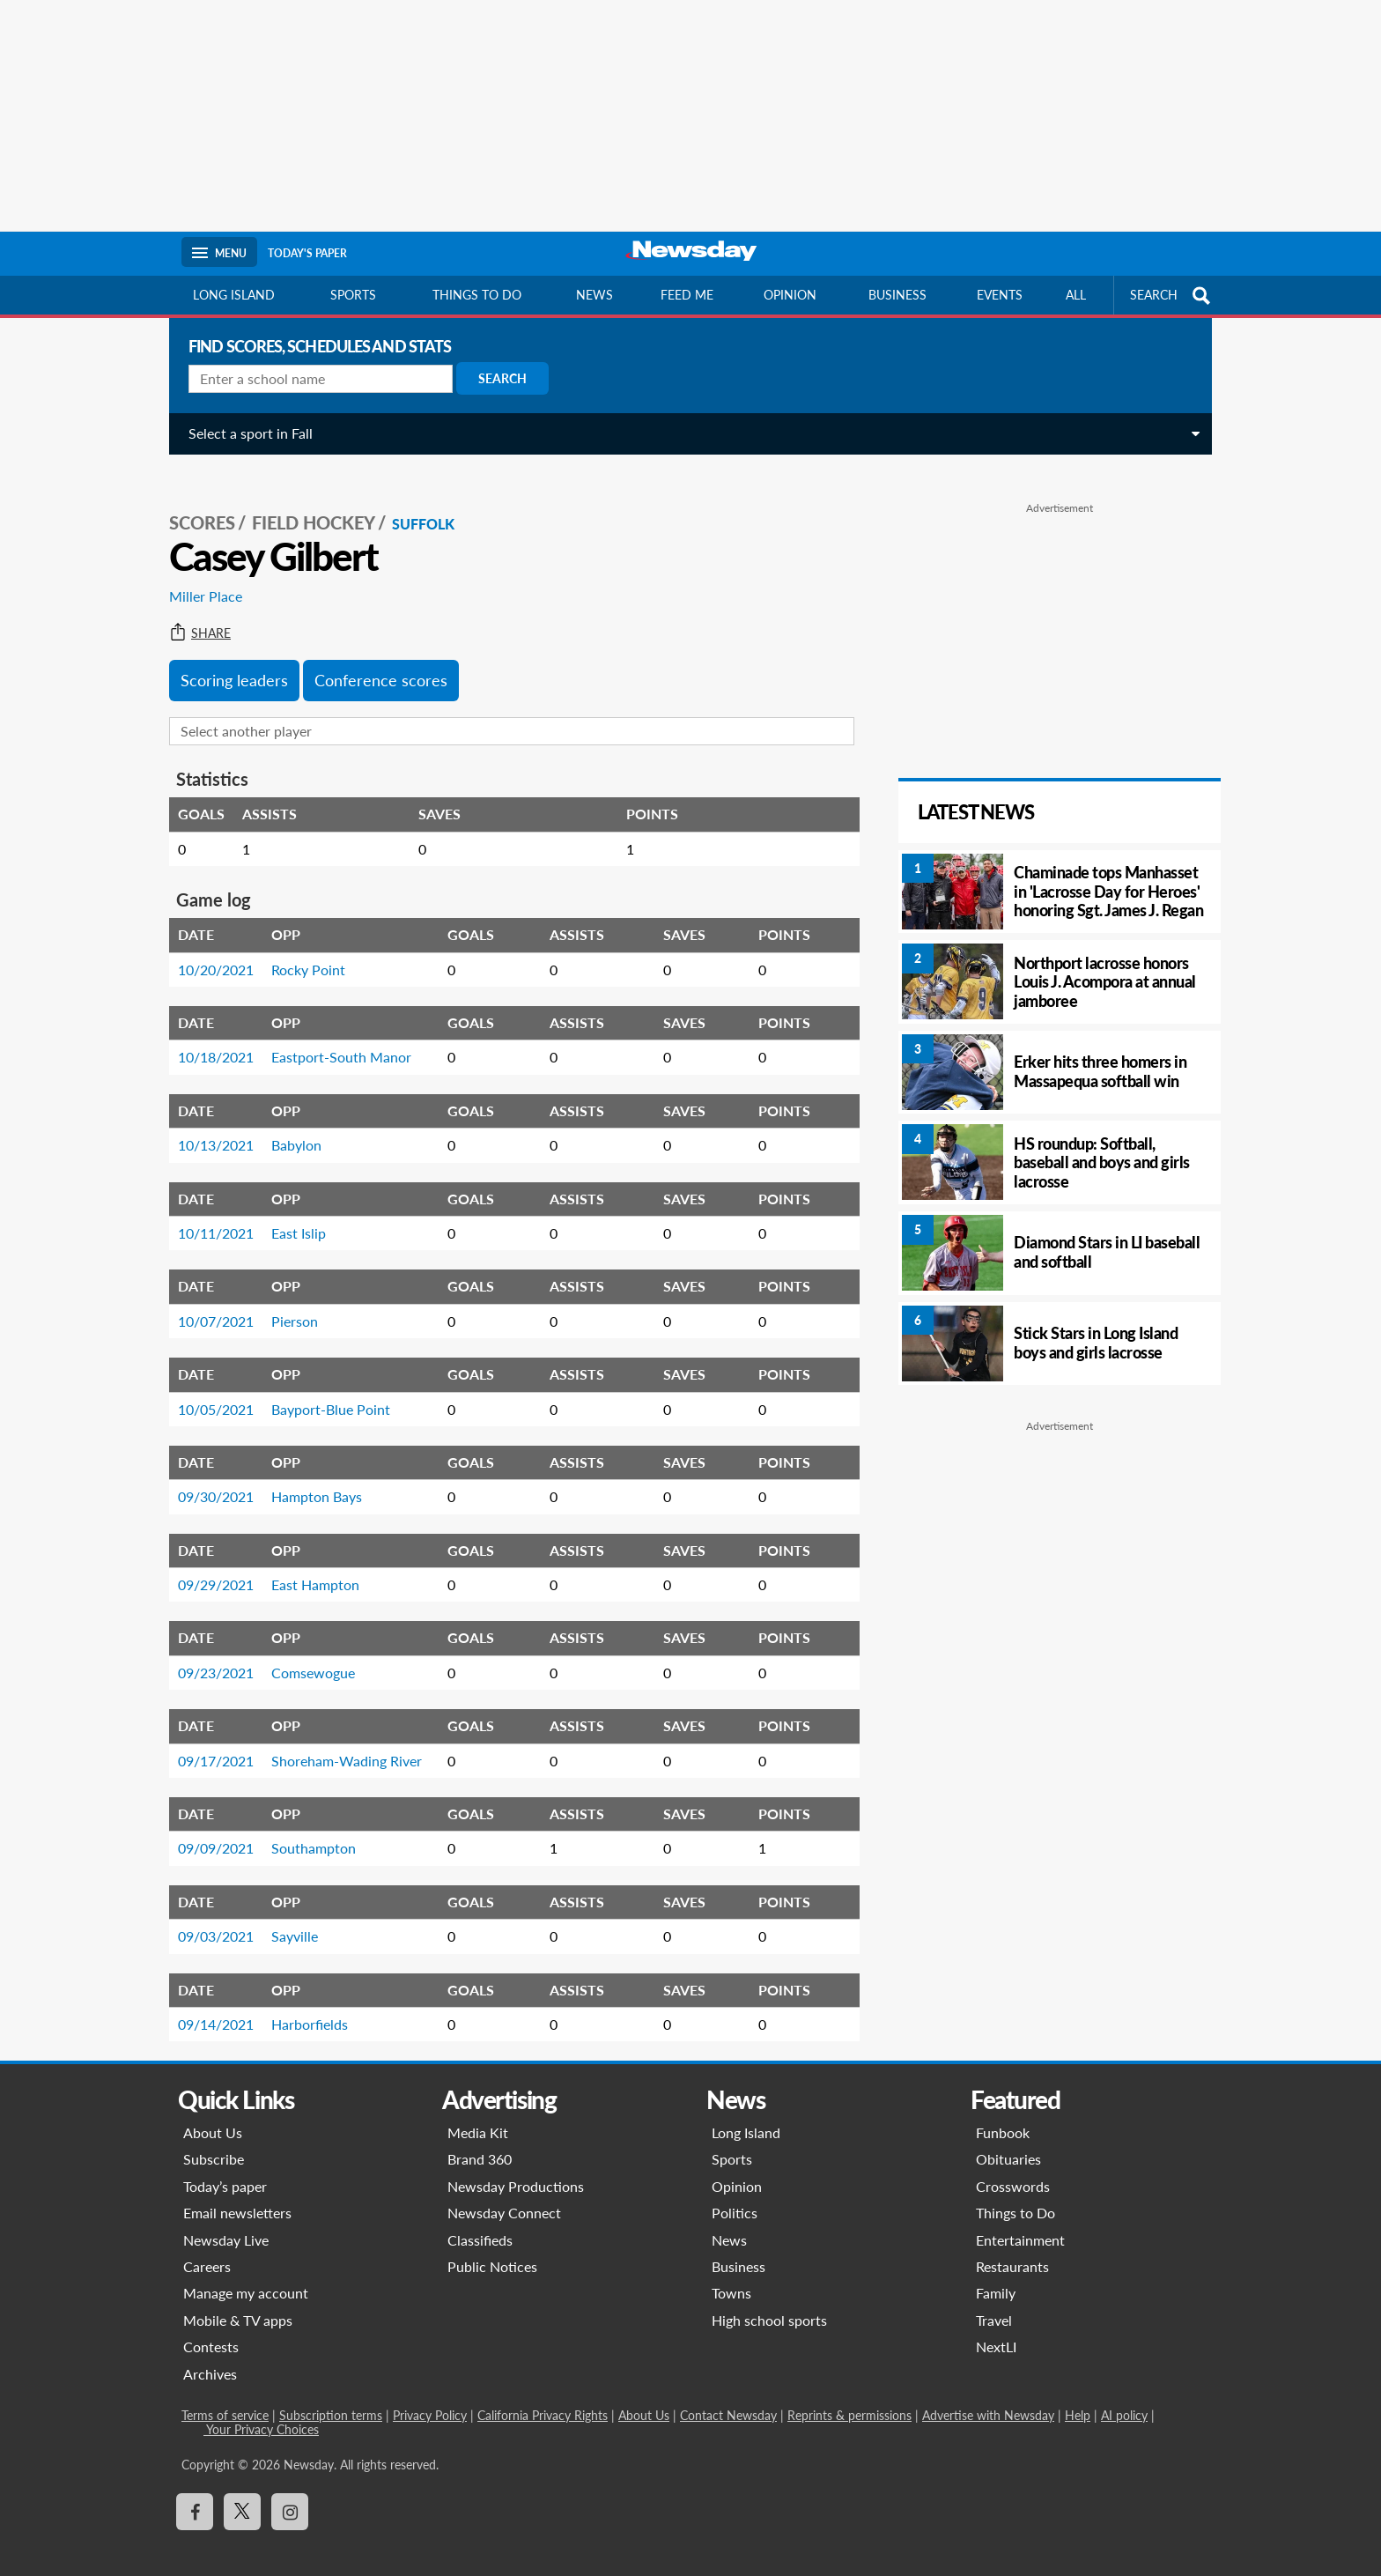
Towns (731, 2273)
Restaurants (1012, 2247)
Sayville (287, 1916)
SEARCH (1172, 295)
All (1076, 294)
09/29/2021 (209, 1565)
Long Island (234, 294)
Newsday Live (226, 2220)
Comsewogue (306, 1653)
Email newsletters (237, 2193)
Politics (734, 2193)
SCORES (195, 503)
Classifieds (480, 2220)
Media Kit (477, 2113)
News (594, 294)
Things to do (476, 294)
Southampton (306, 1828)
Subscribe (213, 2139)
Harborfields (302, 2004)
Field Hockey (306, 503)
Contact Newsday (728, 2395)
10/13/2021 (209, 1125)
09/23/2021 (209, 1653)
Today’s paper (225, 2166)
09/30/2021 (209, 1477)
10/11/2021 (209, 1213)
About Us (212, 2113)
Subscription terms (330, 2395)
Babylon (289, 1125)
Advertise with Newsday (988, 2395)
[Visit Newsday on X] (242, 2492)
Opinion (790, 294)
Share (193, 614)
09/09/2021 (209, 1828)
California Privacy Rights (542, 2395)
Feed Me (687, 294)
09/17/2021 (209, 1741)
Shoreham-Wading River (339, 1741)
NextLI (996, 2327)
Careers (207, 2247)
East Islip (291, 1213)
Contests (211, 2327)
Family (995, 2273)
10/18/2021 (209, 1037)
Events (1000, 294)
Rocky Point (301, 950)
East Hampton (308, 1565)
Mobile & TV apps (237, 2300)
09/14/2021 (209, 2004)
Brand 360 (479, 2139)
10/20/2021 (209, 950)
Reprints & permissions (849, 2395)
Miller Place (198, 576)
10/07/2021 (209, 1301)
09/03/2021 (209, 1916)
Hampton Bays (309, 1477)
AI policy (1124, 2395)
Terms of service (225, 2395)
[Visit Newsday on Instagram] (289, 2492)
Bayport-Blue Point (323, 1389)
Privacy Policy (430, 2395)
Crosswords (1013, 2166)
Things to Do (1015, 2193)
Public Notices (492, 2247)
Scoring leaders (227, 660)
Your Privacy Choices (261, 2409)
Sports (353, 294)
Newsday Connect (504, 2193)
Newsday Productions (515, 2166)
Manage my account (245, 2273)
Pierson (287, 1301)
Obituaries (1008, 2139)
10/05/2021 (209, 1389)
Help (1077, 2395)
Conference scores (373, 660)
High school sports (769, 2300)
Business (897, 294)
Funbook (1003, 2113)
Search (495, 378)
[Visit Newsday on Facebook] (194, 2492)
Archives (210, 2354)
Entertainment (1020, 2220)
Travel (994, 2300)
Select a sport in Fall (243, 433)
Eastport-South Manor (334, 1037)
